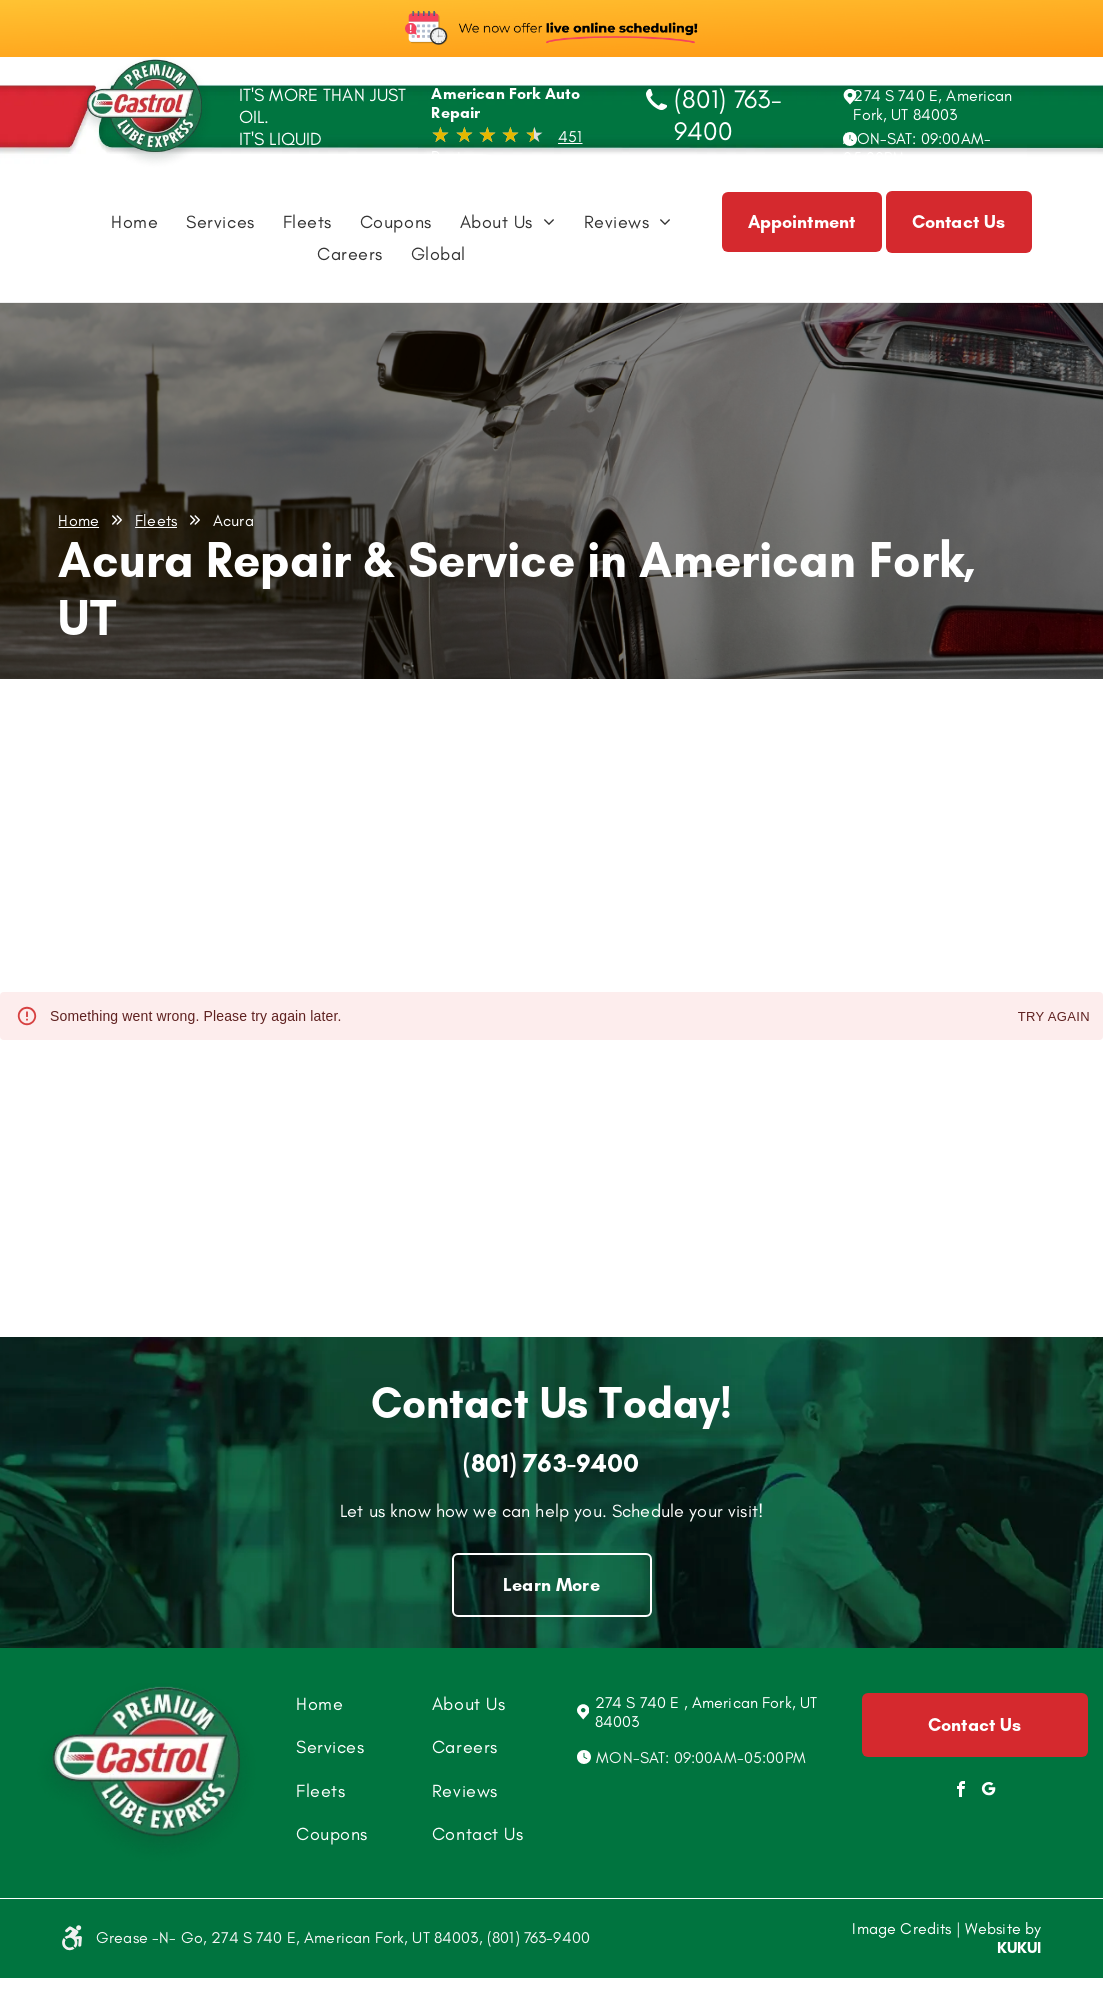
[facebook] (961, 1791)
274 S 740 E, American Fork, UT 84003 (932, 105)
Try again (1054, 1017)
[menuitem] (134, 227)
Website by (1003, 1928)
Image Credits (901, 1928)
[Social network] (989, 1791)
